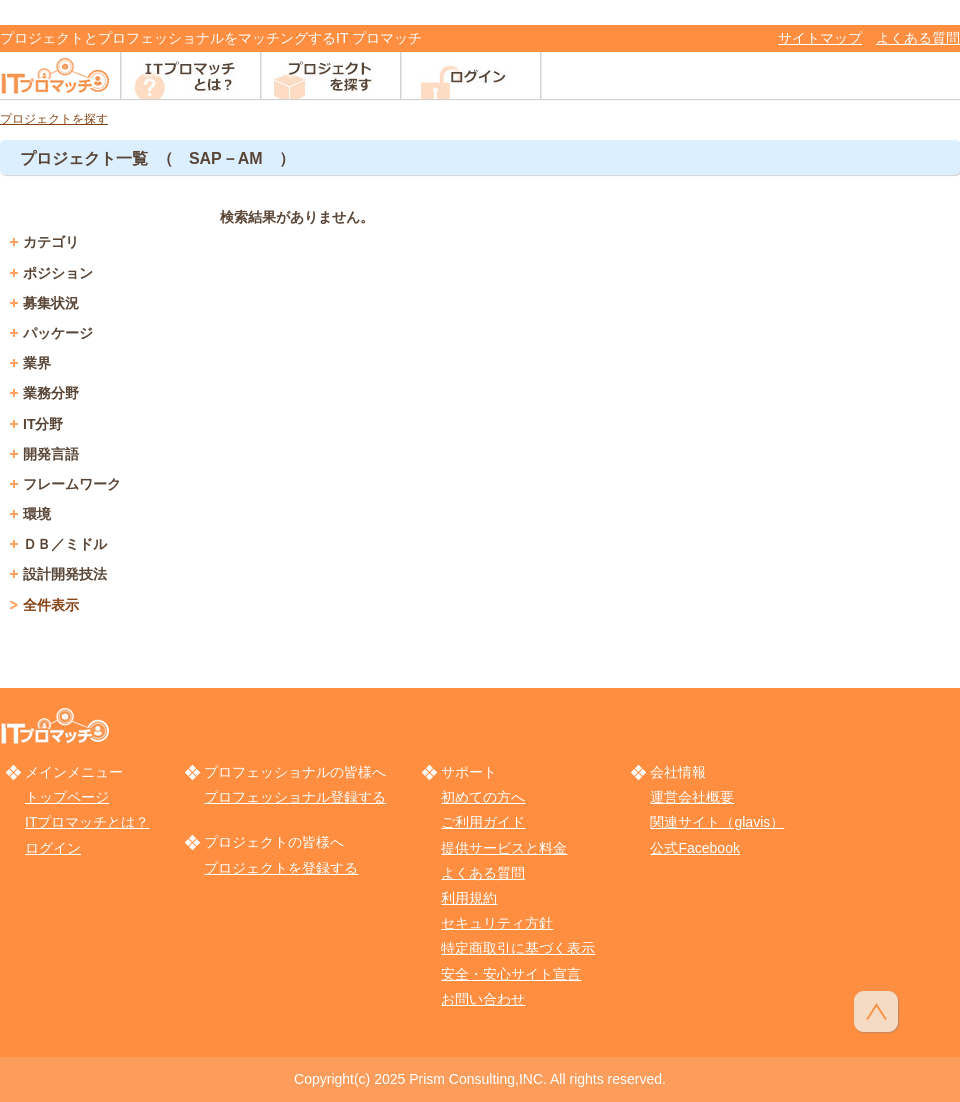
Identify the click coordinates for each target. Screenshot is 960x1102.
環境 (37, 514)
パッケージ (58, 333)
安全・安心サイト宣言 (511, 974)
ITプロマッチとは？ (87, 822)
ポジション (58, 273)
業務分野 (51, 393)
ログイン (53, 848)
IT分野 (43, 424)
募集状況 (51, 303)
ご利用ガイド (483, 822)
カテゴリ (51, 242)
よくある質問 (918, 38)
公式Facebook (694, 848)
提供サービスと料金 (504, 848)
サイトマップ (820, 38)
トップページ (67, 797)
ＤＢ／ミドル (65, 544)
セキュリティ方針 (497, 923)
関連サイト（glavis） (717, 822)
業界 (37, 363)
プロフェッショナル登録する (295, 797)
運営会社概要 (692, 797)
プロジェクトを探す (54, 119)
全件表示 (51, 605)
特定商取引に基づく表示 (518, 948)
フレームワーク (72, 484)
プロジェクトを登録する (281, 868)
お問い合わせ (483, 999)
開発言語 (51, 454)
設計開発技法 (65, 574)
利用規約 (469, 898)
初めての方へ (483, 797)
